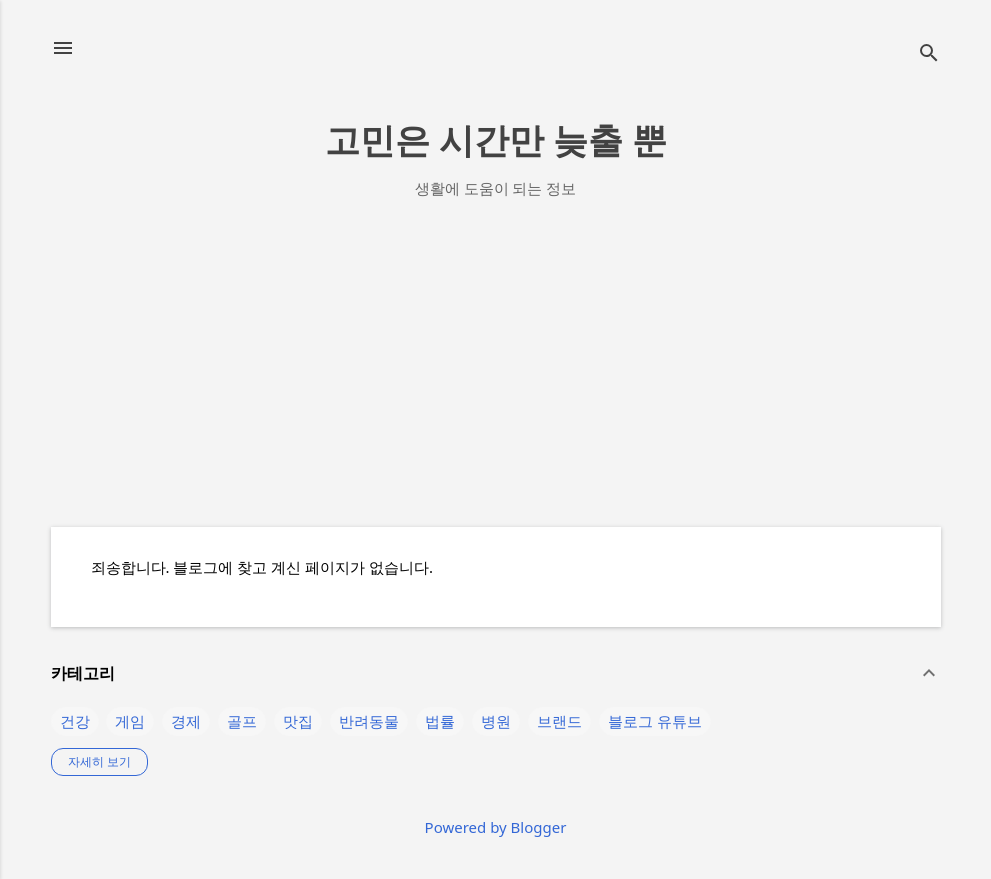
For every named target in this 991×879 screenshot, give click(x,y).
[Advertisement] (496, 371)
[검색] (929, 54)
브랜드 (559, 721)
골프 (242, 721)
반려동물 (369, 721)
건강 (75, 721)
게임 (130, 721)
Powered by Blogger (496, 827)
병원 (496, 721)
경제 (186, 721)
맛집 (298, 721)
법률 (440, 721)
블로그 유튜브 (655, 721)
